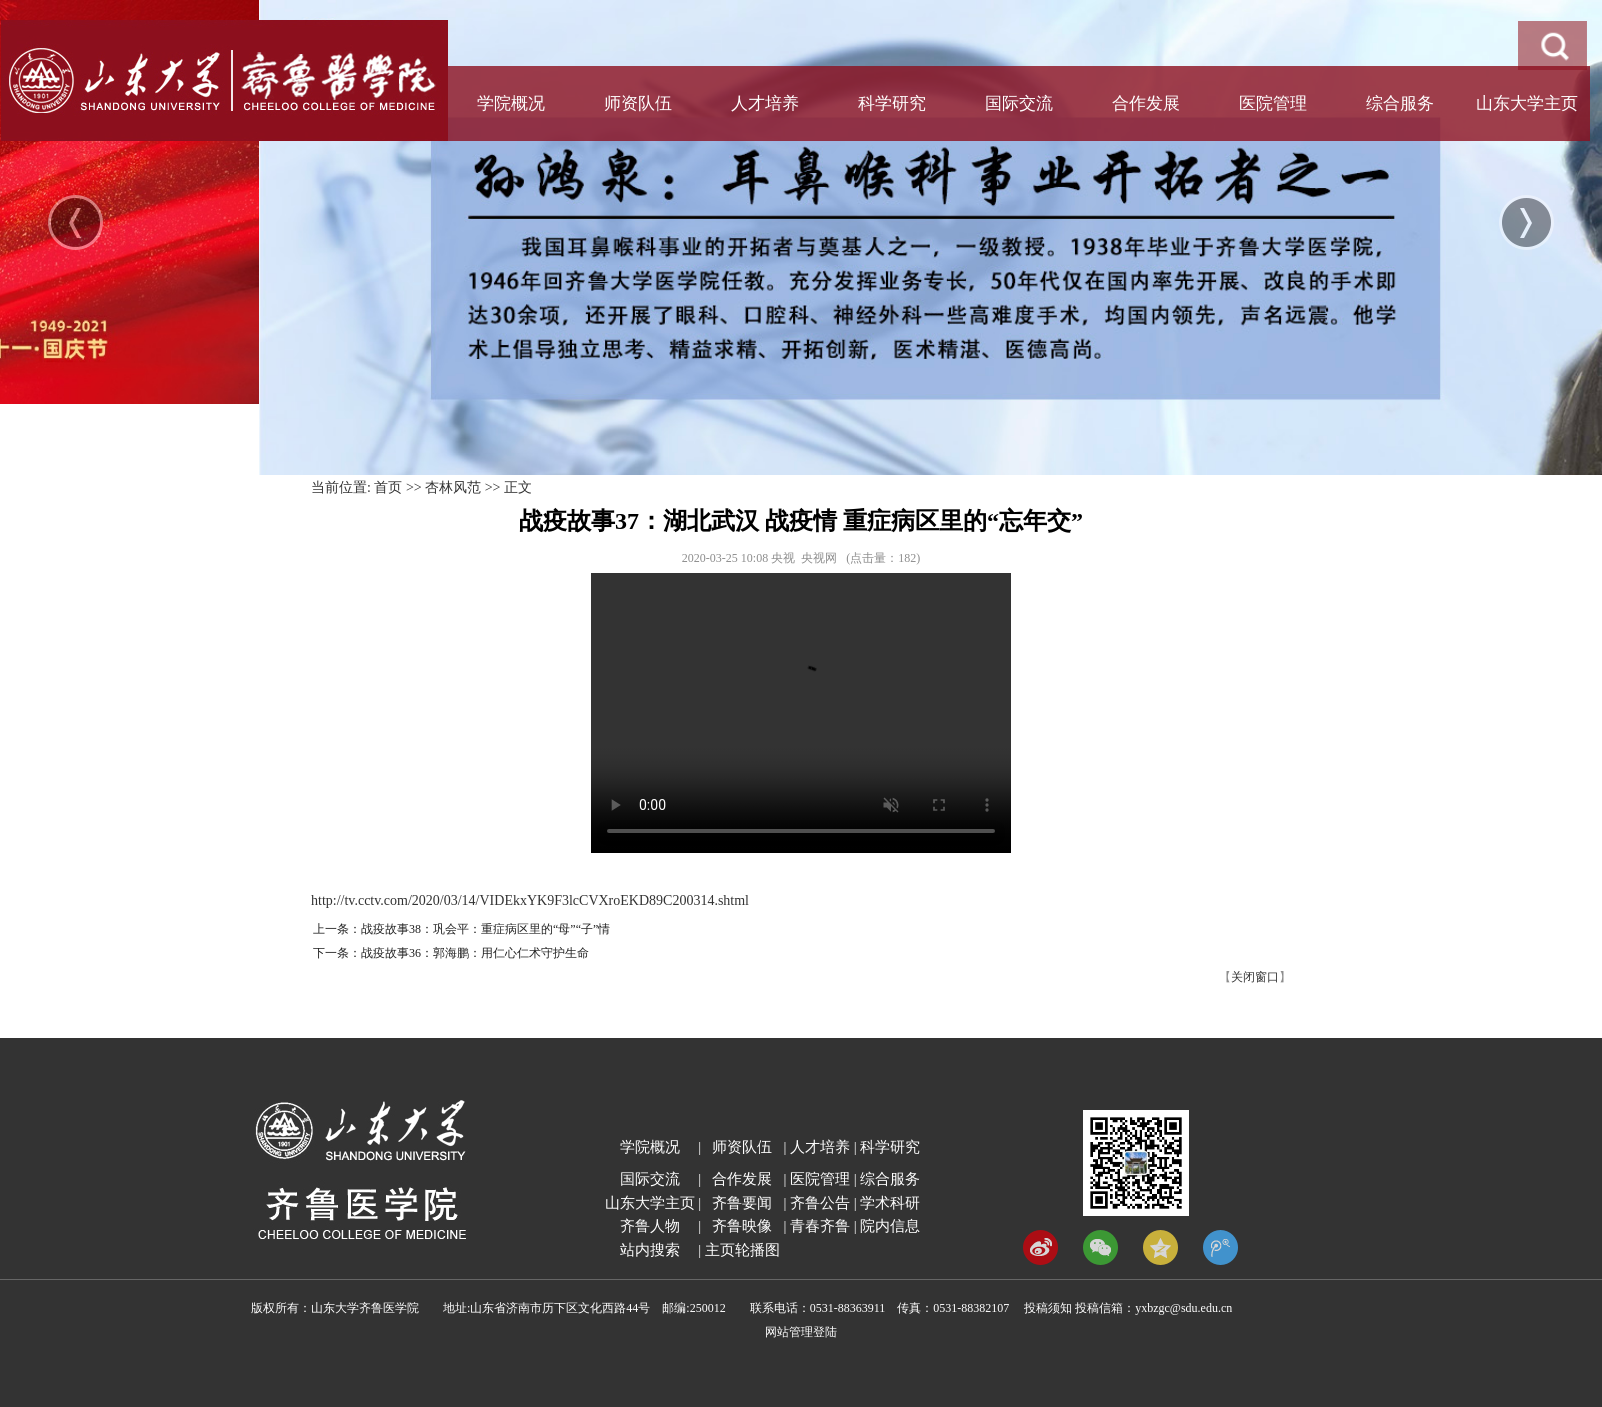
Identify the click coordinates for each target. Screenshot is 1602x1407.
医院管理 (1273, 103)
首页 (388, 487)
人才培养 (765, 103)
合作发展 (1146, 103)
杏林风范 (453, 487)
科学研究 (892, 103)
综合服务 (1400, 103)
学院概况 (511, 103)
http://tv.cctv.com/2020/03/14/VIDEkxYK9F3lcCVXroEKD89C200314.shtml (530, 900)
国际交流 (1019, 103)
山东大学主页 (1527, 103)
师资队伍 (638, 103)
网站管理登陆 (801, 1332)
